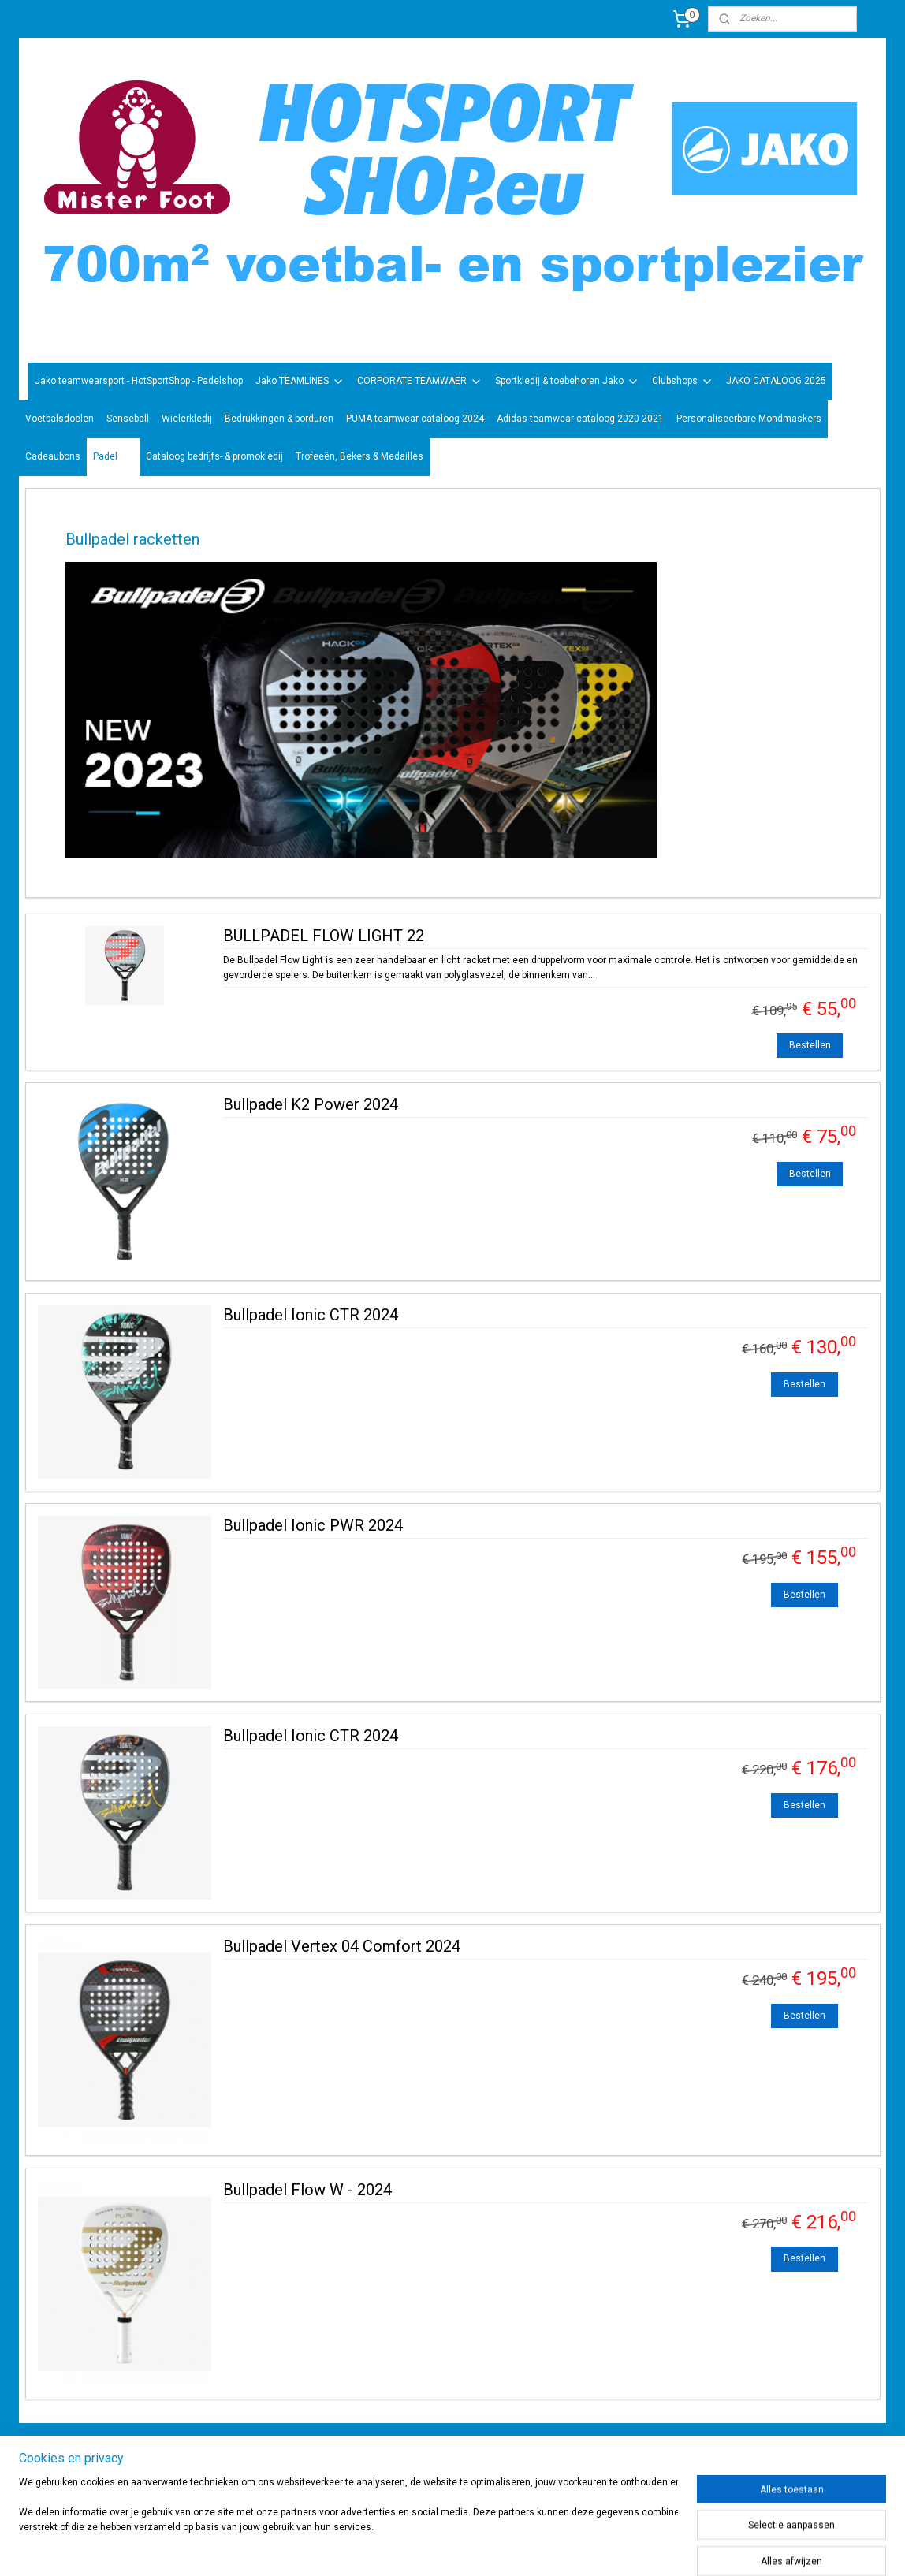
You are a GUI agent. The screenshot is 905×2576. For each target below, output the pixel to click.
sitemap (492, 2547)
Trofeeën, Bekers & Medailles (359, 456)
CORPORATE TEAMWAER (419, 381)
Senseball (127, 418)
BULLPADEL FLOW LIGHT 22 (323, 935)
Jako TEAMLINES (299, 381)
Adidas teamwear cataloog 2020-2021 (580, 418)
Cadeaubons (52, 456)
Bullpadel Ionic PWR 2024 (313, 1525)
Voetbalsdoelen (59, 418)
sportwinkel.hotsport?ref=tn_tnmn (436, 2462)
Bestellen (810, 1045)
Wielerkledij (187, 418)
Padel (113, 457)
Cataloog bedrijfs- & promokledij (214, 456)
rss (522, 2547)
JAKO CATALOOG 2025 (776, 380)
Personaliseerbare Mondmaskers (748, 418)
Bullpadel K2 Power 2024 (310, 1104)
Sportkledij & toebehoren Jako (567, 381)
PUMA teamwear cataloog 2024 (415, 418)
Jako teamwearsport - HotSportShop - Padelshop (139, 380)
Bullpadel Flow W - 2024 (307, 2189)
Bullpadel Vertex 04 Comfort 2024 (341, 1946)
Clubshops (682, 381)
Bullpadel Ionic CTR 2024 (310, 1314)
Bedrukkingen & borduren (279, 418)
